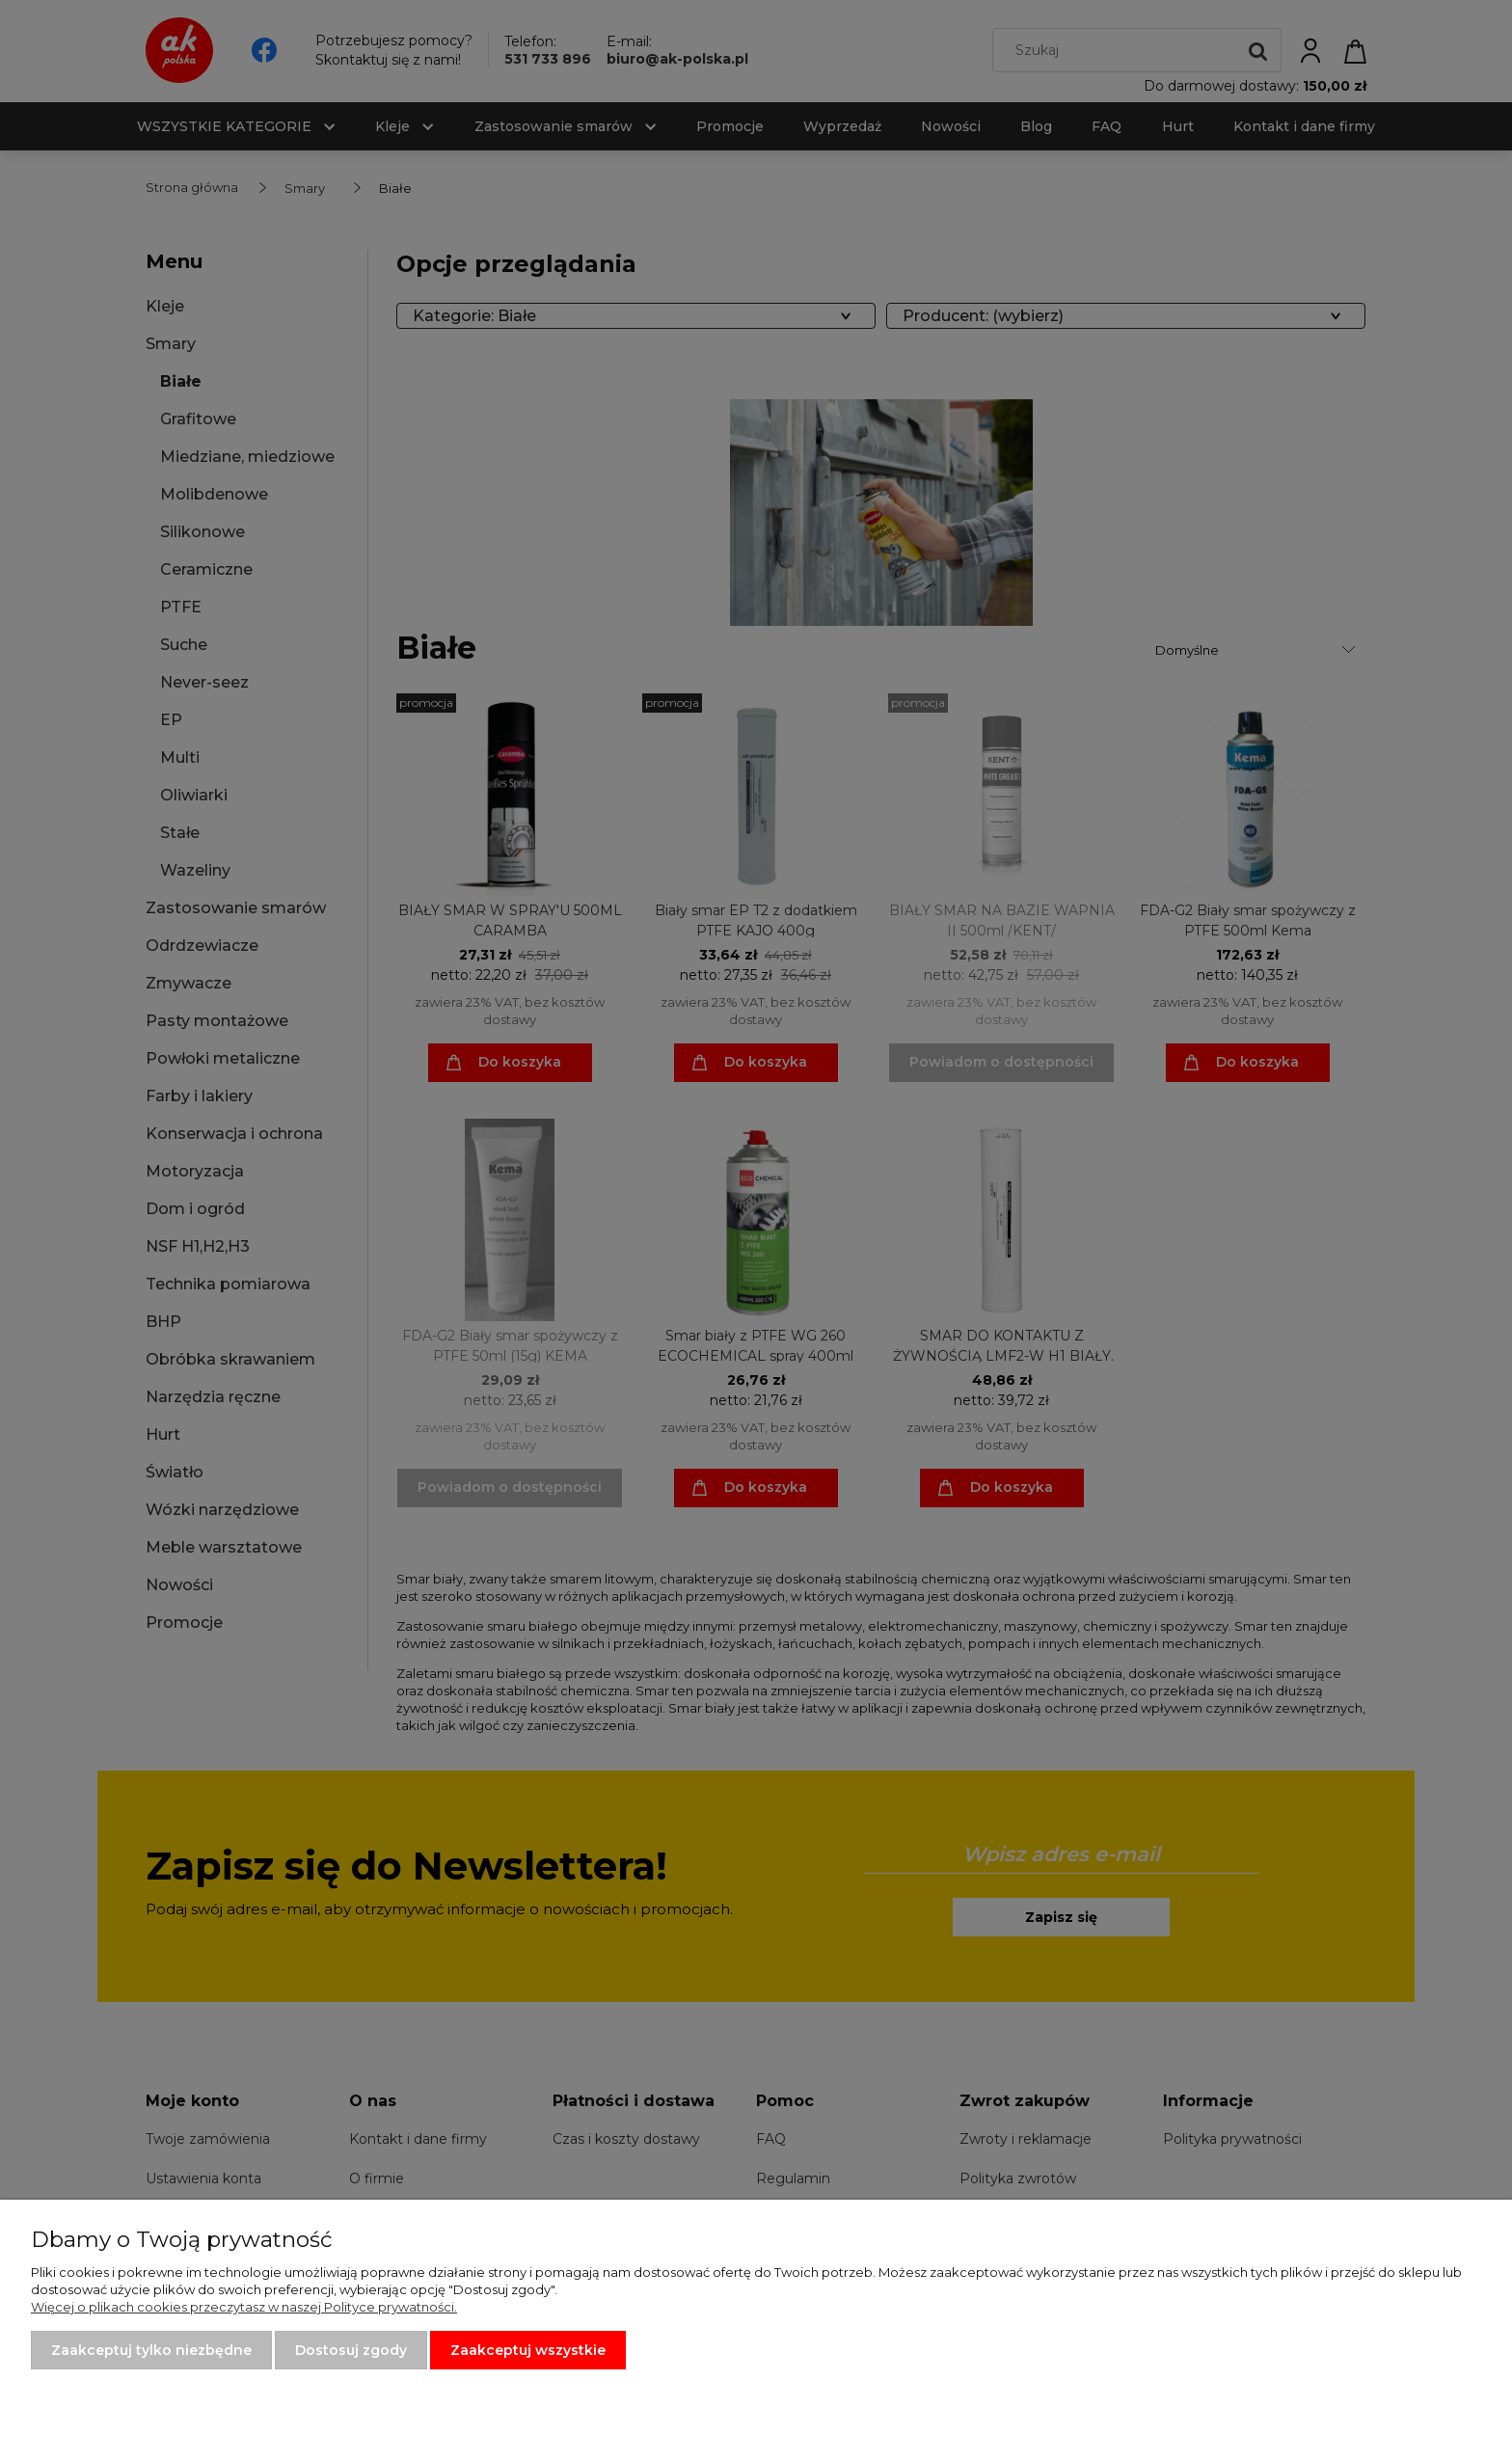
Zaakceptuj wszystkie (528, 2350)
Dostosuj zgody (351, 2350)
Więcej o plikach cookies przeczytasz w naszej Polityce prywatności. (244, 2306)
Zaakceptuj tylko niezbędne (151, 2350)
